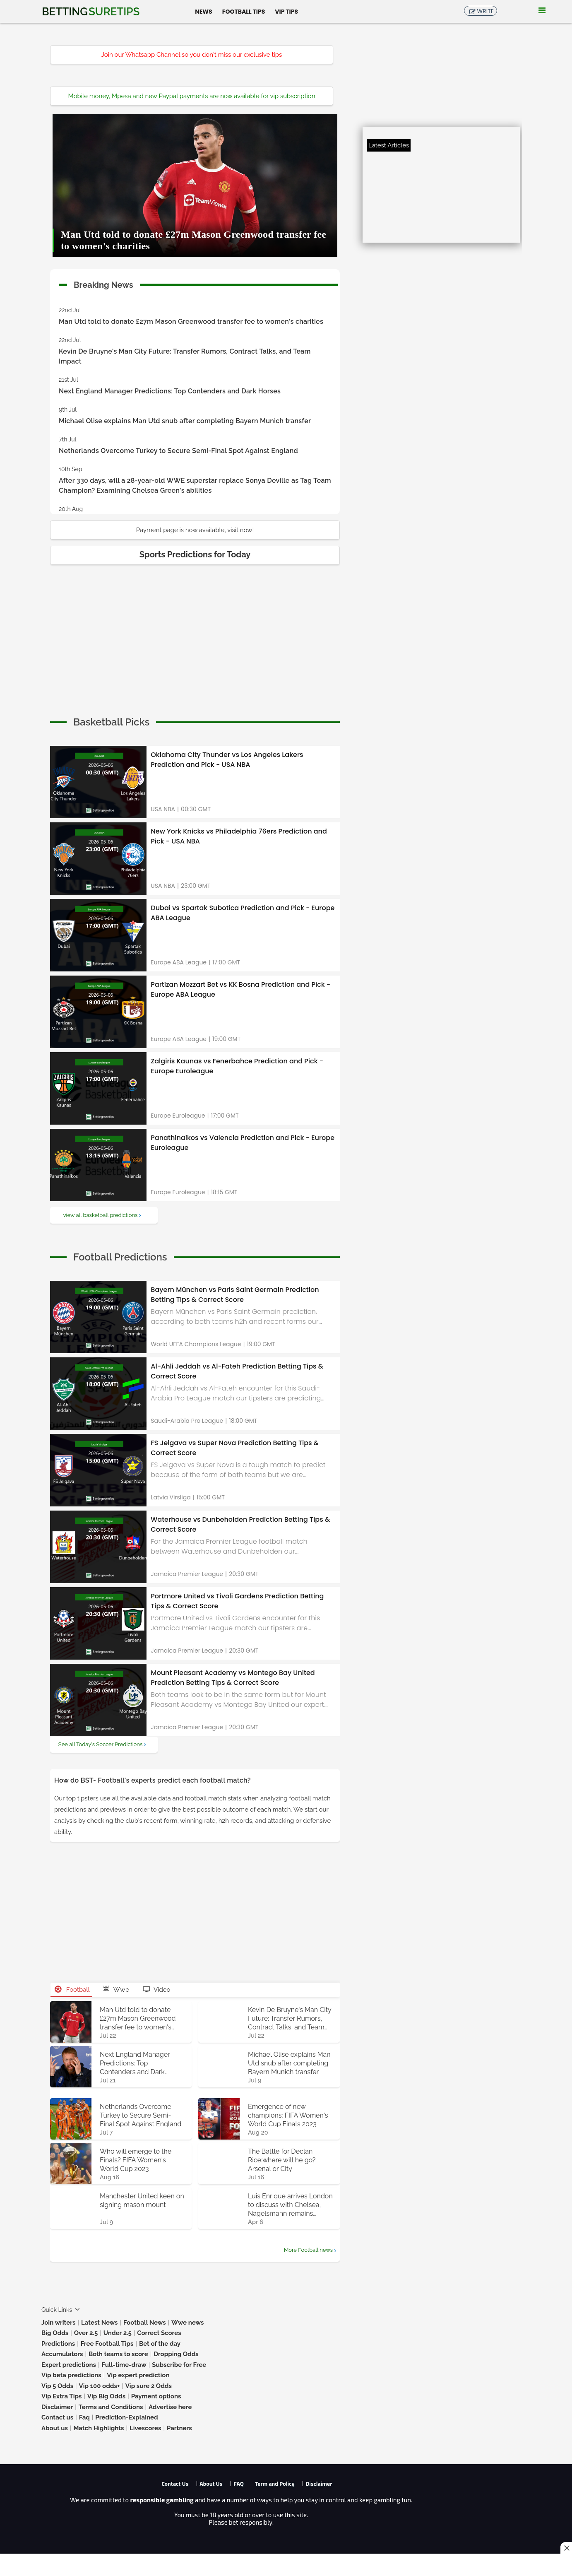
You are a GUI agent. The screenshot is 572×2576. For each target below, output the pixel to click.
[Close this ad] (566, 2548)
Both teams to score (118, 2354)
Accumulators (62, 2354)
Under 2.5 (117, 2333)
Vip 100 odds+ (99, 2386)
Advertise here (170, 2407)
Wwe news (187, 2322)
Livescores (145, 2428)
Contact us (57, 2417)
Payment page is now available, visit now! (195, 530)
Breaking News (103, 283)
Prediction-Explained (126, 2417)
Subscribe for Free (179, 2365)
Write (485, 11)
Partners (179, 2428)
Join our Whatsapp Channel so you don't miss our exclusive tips (191, 54)
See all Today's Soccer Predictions (100, 1744)
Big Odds (54, 2333)
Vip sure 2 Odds (148, 2386)
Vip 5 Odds (57, 2386)
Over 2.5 (86, 2333)
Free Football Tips (107, 2343)
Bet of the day (159, 2343)
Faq (84, 2417)
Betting (90, 12)
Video (157, 1989)
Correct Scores (159, 2333)
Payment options (156, 2396)
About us (54, 2428)
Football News (144, 2322)
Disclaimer (57, 2407)
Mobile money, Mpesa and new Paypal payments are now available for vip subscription (191, 96)
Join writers (58, 2322)
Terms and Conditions (111, 2407)
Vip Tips (286, 11)
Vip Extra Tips (61, 2396)
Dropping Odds (176, 2354)
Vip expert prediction (138, 2375)
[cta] (111, 722)
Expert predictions (68, 2365)
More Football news (308, 2250)
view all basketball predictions (100, 1215)
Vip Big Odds (106, 2396)
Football (72, 1989)
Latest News (99, 2322)
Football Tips (243, 11)
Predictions (58, 2343)
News (203, 11)
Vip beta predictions (71, 2375)
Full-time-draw (123, 2365)
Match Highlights (98, 2428)
